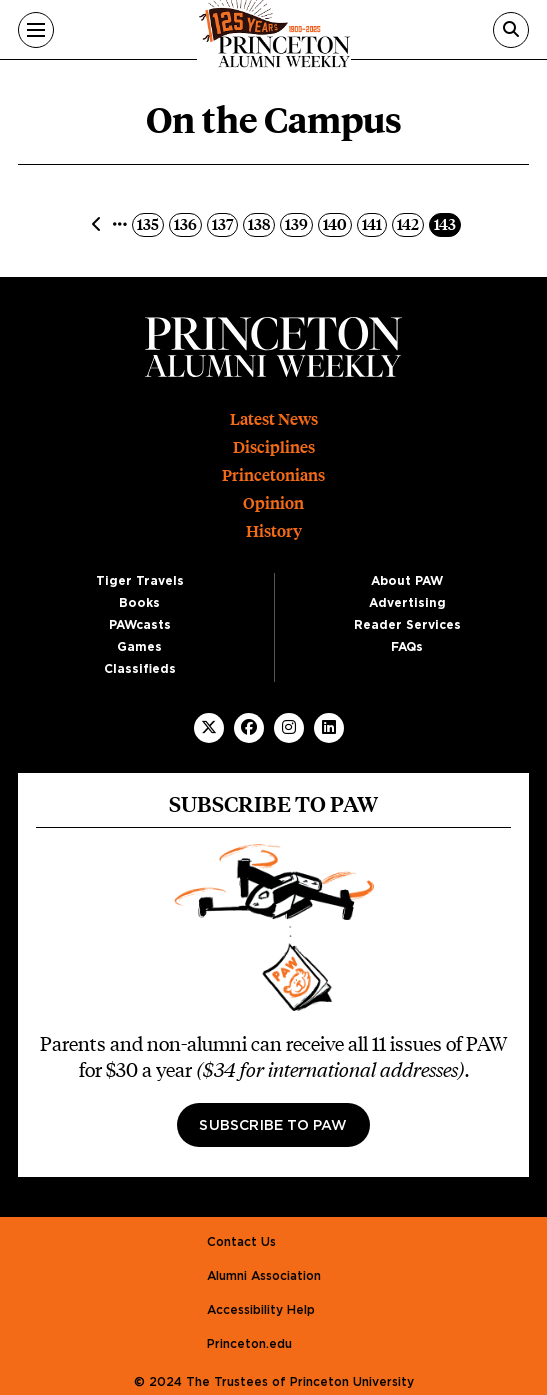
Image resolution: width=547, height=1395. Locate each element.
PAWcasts (140, 625)
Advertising (407, 603)
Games (139, 647)
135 (150, 223)
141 (374, 223)
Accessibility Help (261, 1310)
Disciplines (274, 447)
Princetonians (273, 475)
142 (410, 223)
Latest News (274, 419)
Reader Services (407, 625)
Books (139, 603)
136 (187, 223)
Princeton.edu (249, 1344)
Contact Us (241, 1242)
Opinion (273, 503)
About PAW (407, 581)
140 (337, 223)
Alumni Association (264, 1276)
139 (298, 223)
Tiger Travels (140, 581)
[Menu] (36, 30)
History (274, 531)
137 (224, 223)
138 (261, 223)
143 (447, 223)
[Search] (511, 30)
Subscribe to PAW (273, 1126)
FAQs (407, 647)
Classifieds (140, 669)
